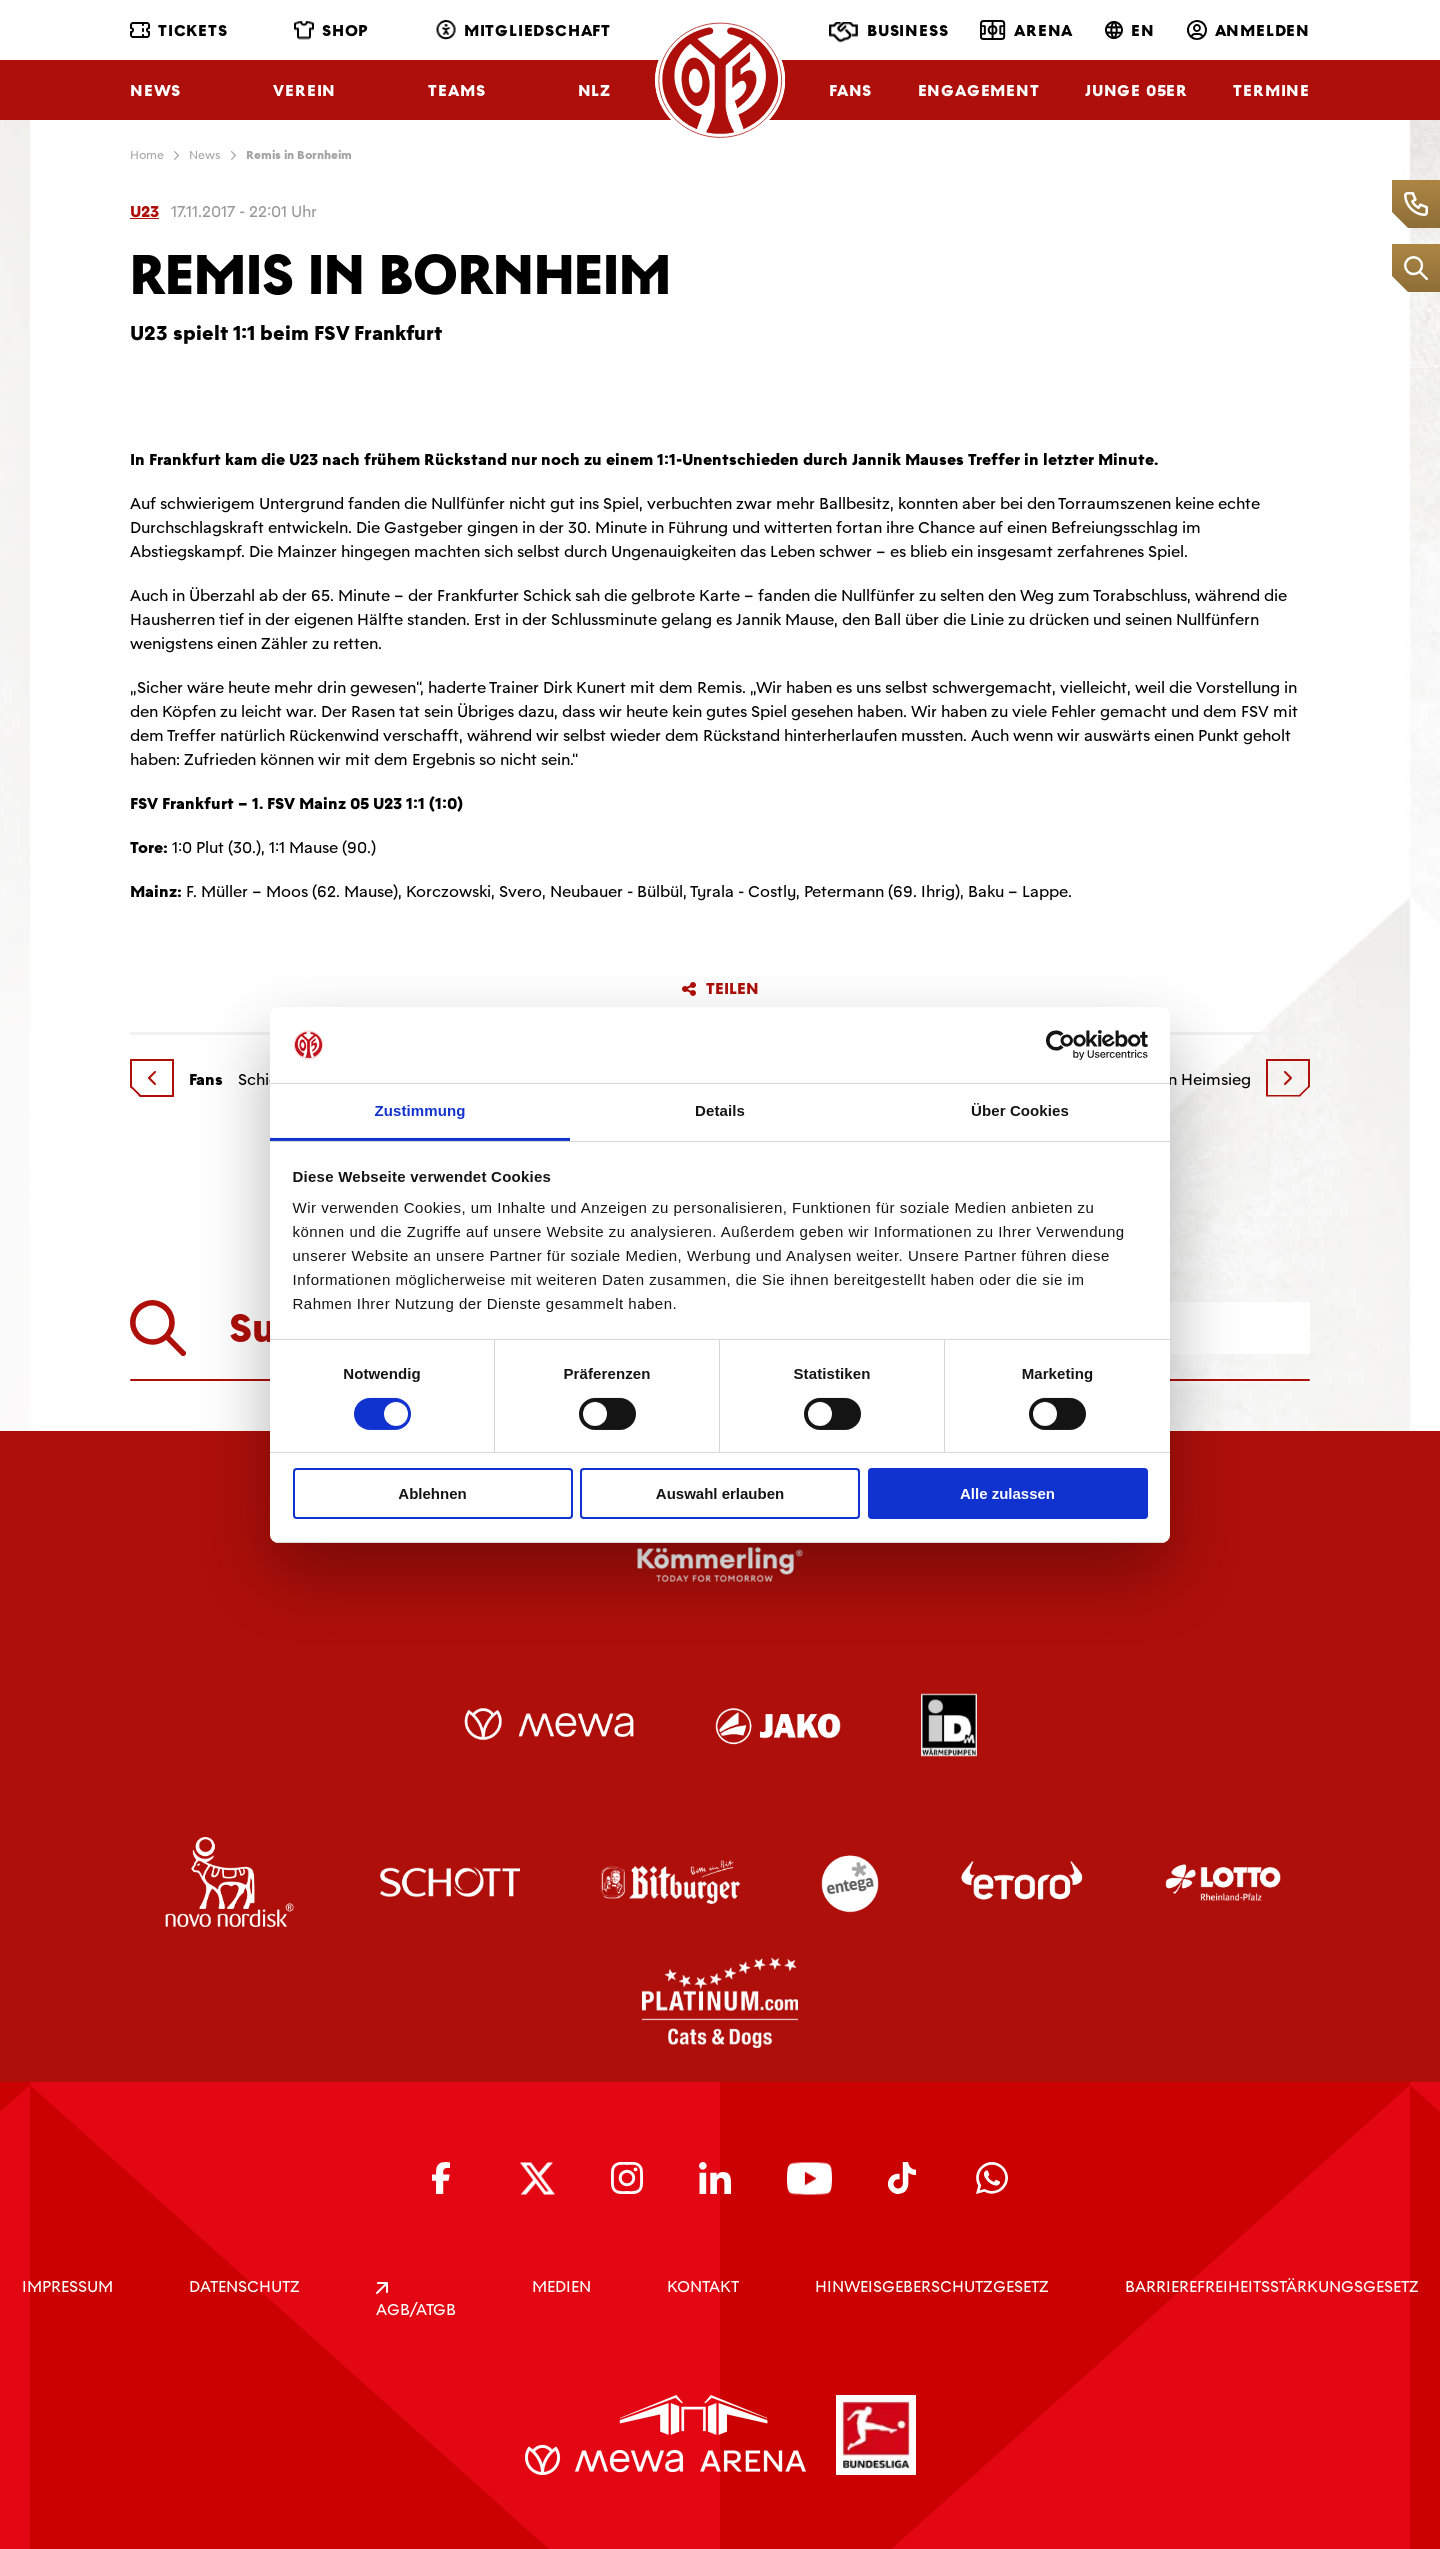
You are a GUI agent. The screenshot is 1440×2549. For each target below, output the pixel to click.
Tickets (179, 30)
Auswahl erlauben (720, 1493)
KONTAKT (703, 2286)
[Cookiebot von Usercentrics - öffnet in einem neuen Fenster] (1060, 1045)
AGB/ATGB (416, 2301)
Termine (1271, 90)
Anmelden (1248, 30)
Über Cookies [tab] (1020, 1110)
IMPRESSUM (67, 2286)
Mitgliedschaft (523, 30)
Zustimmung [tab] (420, 1110)
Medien (561, 2286)
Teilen (720, 989)
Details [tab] (720, 1110)
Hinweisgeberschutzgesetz (932, 2286)
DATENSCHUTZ (244, 2286)
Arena (1026, 30)
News (155, 90)
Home (147, 155)
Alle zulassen (1007, 1493)
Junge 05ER (1136, 90)
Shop (331, 30)
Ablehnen (432, 1493)
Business (888, 32)
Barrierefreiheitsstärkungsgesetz (1272, 2286)
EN (1130, 30)
